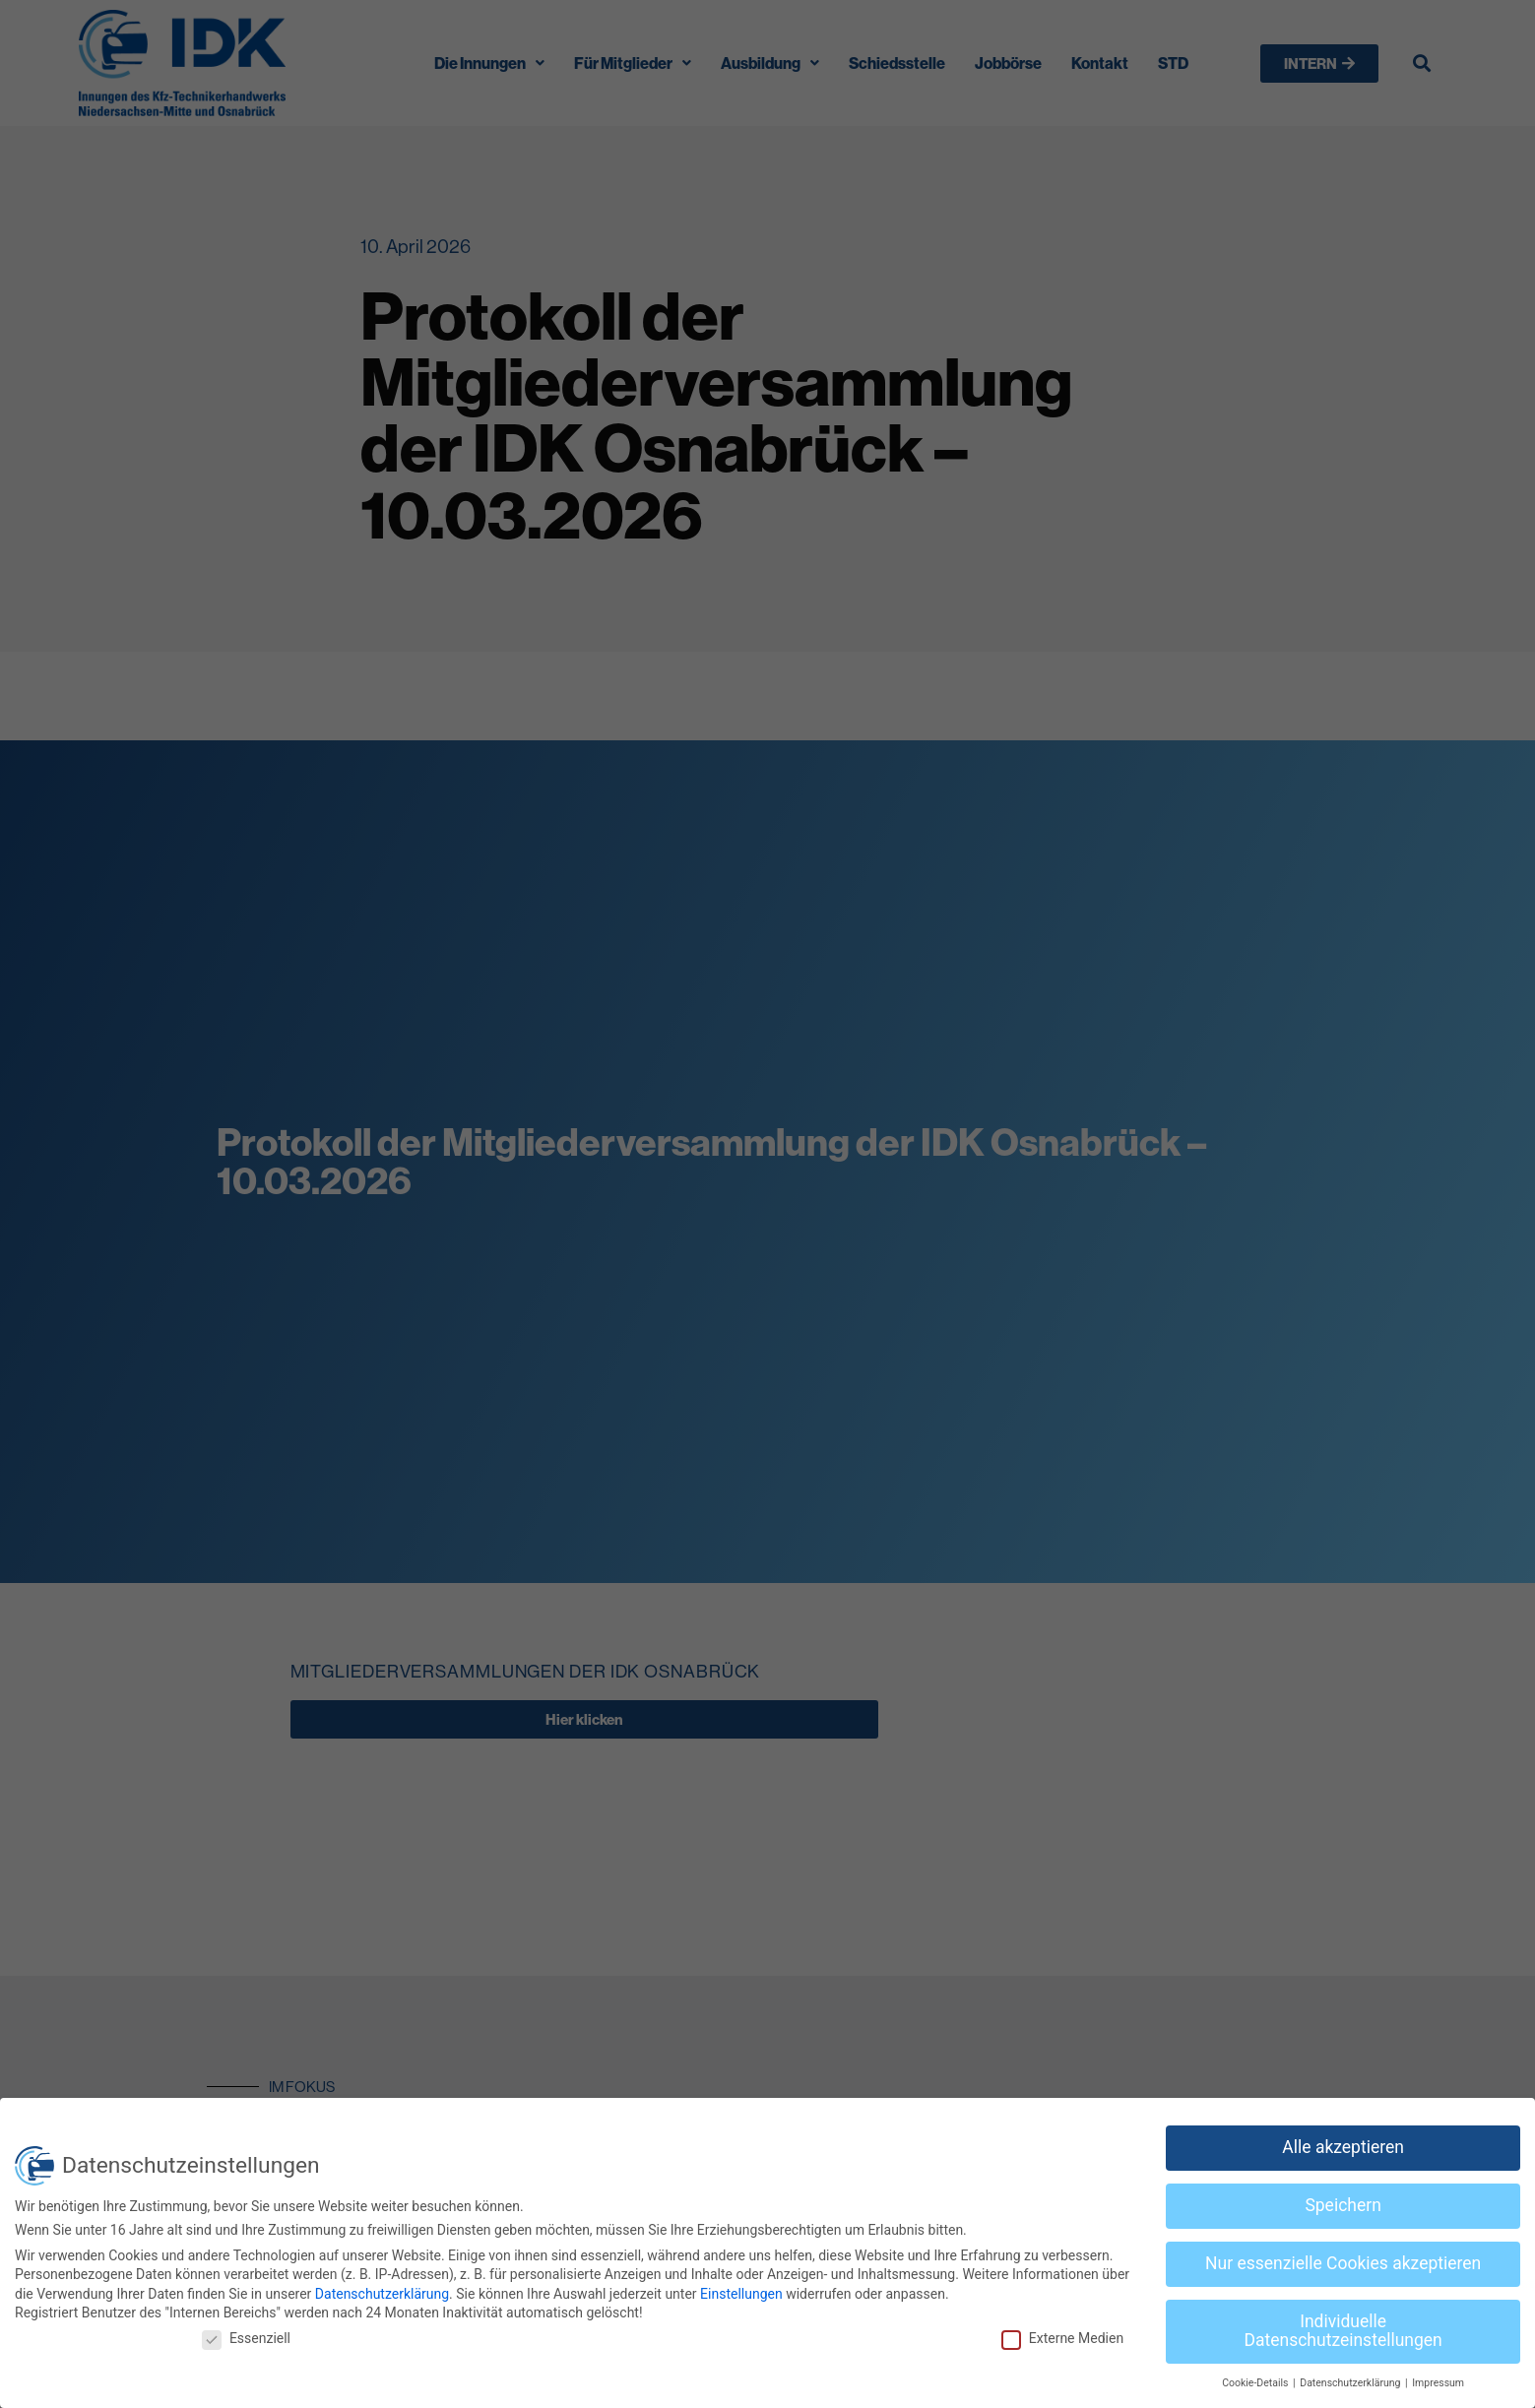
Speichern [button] (1342, 2205)
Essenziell (246, 2338)
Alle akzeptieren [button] (1343, 2147)
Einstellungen (741, 2294)
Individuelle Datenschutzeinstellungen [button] (1343, 2331)
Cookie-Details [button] (1256, 2382)
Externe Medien (1062, 2338)
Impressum (1438, 2382)
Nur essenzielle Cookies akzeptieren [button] (1343, 2263)
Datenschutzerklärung (382, 2294)
